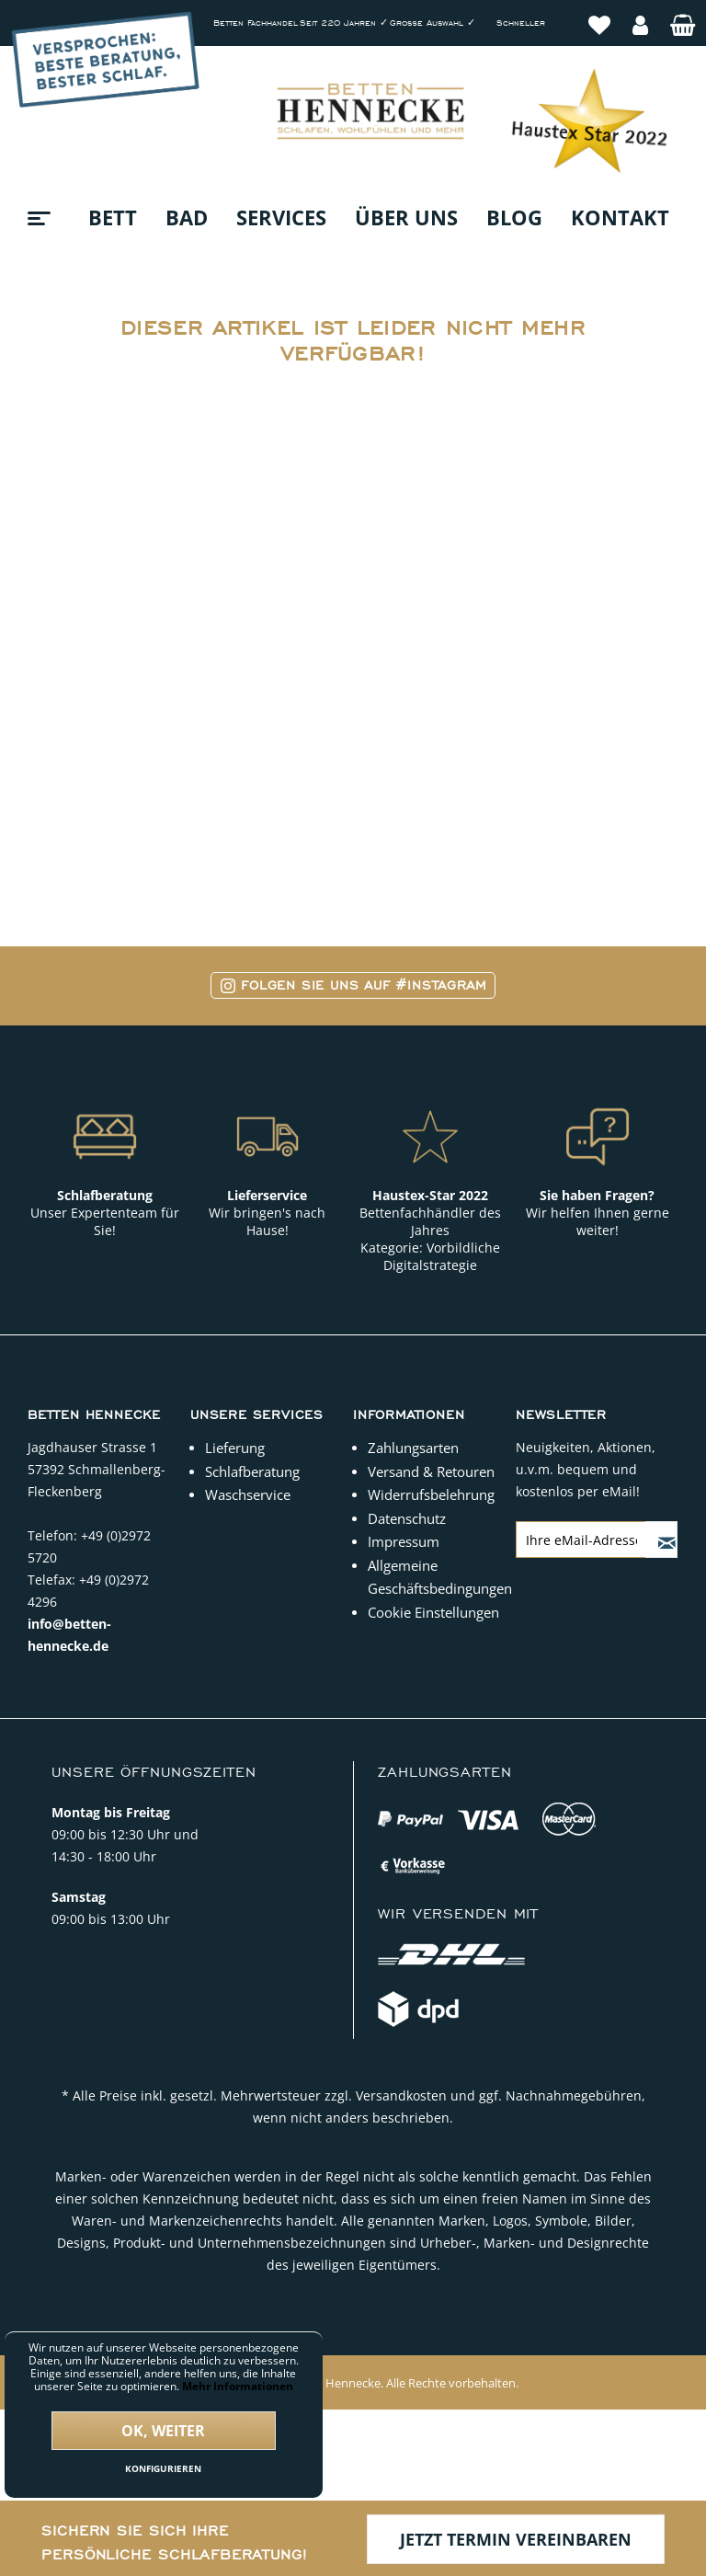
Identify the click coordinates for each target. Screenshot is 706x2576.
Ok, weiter (163, 2431)
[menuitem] (599, 15)
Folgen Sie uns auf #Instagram (353, 985)
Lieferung (235, 1447)
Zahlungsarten (413, 1447)
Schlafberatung (252, 1471)
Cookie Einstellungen (433, 1612)
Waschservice (247, 1494)
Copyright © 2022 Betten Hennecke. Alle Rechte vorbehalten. (353, 2383)
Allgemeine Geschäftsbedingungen (437, 1577)
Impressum (403, 1541)
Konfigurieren (163, 2468)
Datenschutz (407, 1518)
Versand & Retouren (431, 1471)
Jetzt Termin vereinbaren (516, 2539)
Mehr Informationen (237, 2386)
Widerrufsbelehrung (431, 1494)
